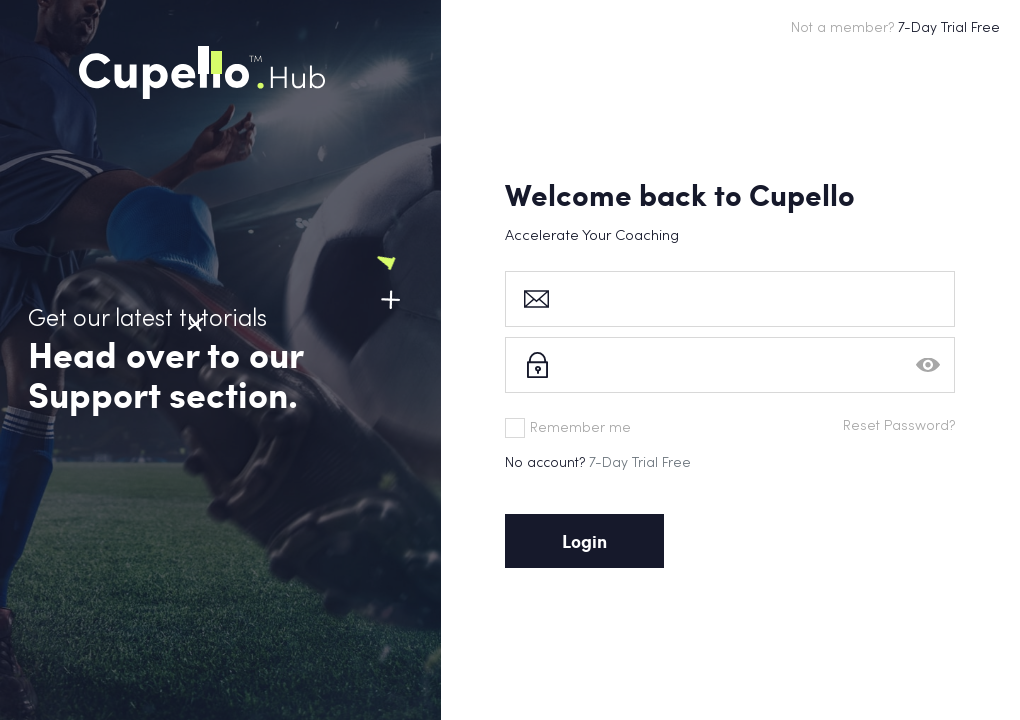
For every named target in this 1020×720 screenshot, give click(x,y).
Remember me (568, 428)
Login (584, 541)
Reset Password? (899, 426)
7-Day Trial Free (640, 463)
